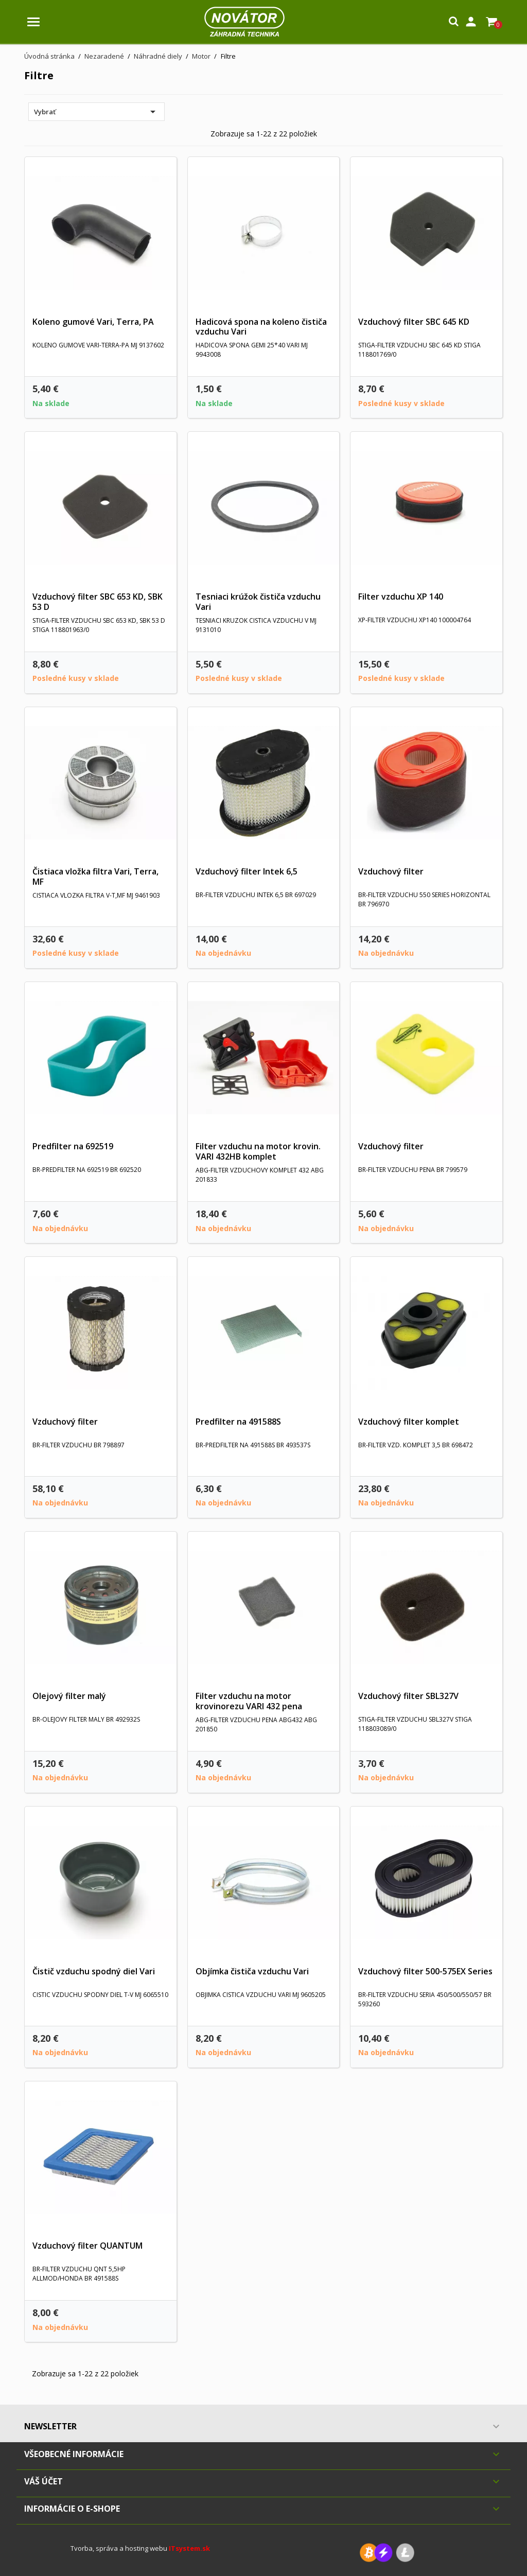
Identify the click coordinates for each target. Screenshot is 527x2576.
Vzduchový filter (391, 871)
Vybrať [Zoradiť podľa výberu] (96, 112)
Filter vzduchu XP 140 (400, 596)
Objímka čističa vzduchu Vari (252, 1971)
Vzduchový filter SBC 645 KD (413, 321)
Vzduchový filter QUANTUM (87, 2245)
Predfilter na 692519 (72, 1146)
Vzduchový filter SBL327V (408, 1696)
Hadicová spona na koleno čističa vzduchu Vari (261, 327)
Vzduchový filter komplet (408, 1421)
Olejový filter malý (69, 1696)
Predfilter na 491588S (238, 1421)
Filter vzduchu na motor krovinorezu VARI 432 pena (249, 1701)
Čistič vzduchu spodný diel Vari (93, 1971)
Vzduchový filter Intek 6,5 (246, 871)
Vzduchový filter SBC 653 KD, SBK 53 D (97, 601)
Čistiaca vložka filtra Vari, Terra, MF (95, 876)
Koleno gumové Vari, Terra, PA (93, 321)
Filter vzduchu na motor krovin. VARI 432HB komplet (258, 1151)
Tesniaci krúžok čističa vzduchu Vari (258, 601)
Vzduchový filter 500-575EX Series (425, 1971)
